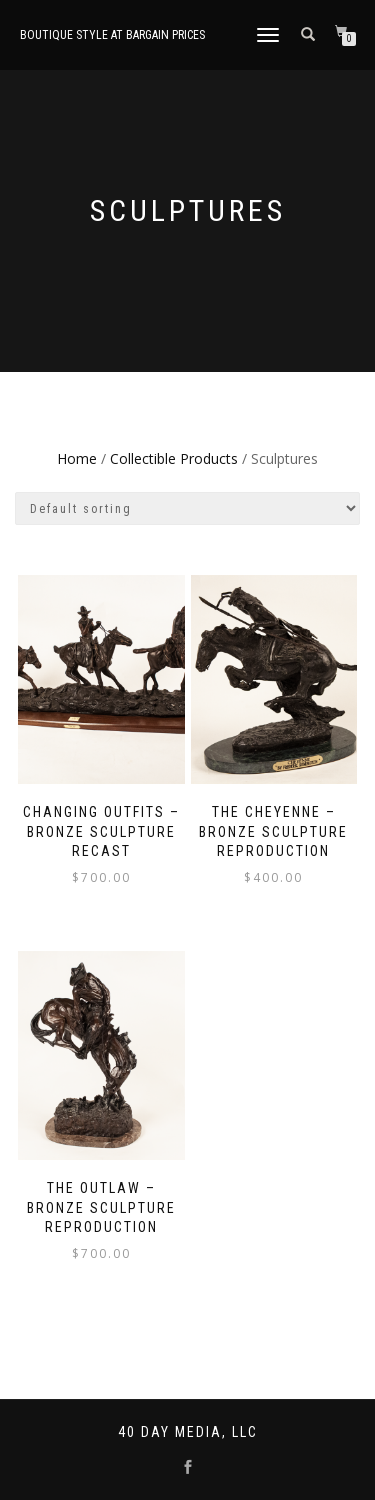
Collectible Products (174, 458)
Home (77, 458)
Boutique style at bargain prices (112, 35)
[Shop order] (187, 508)
